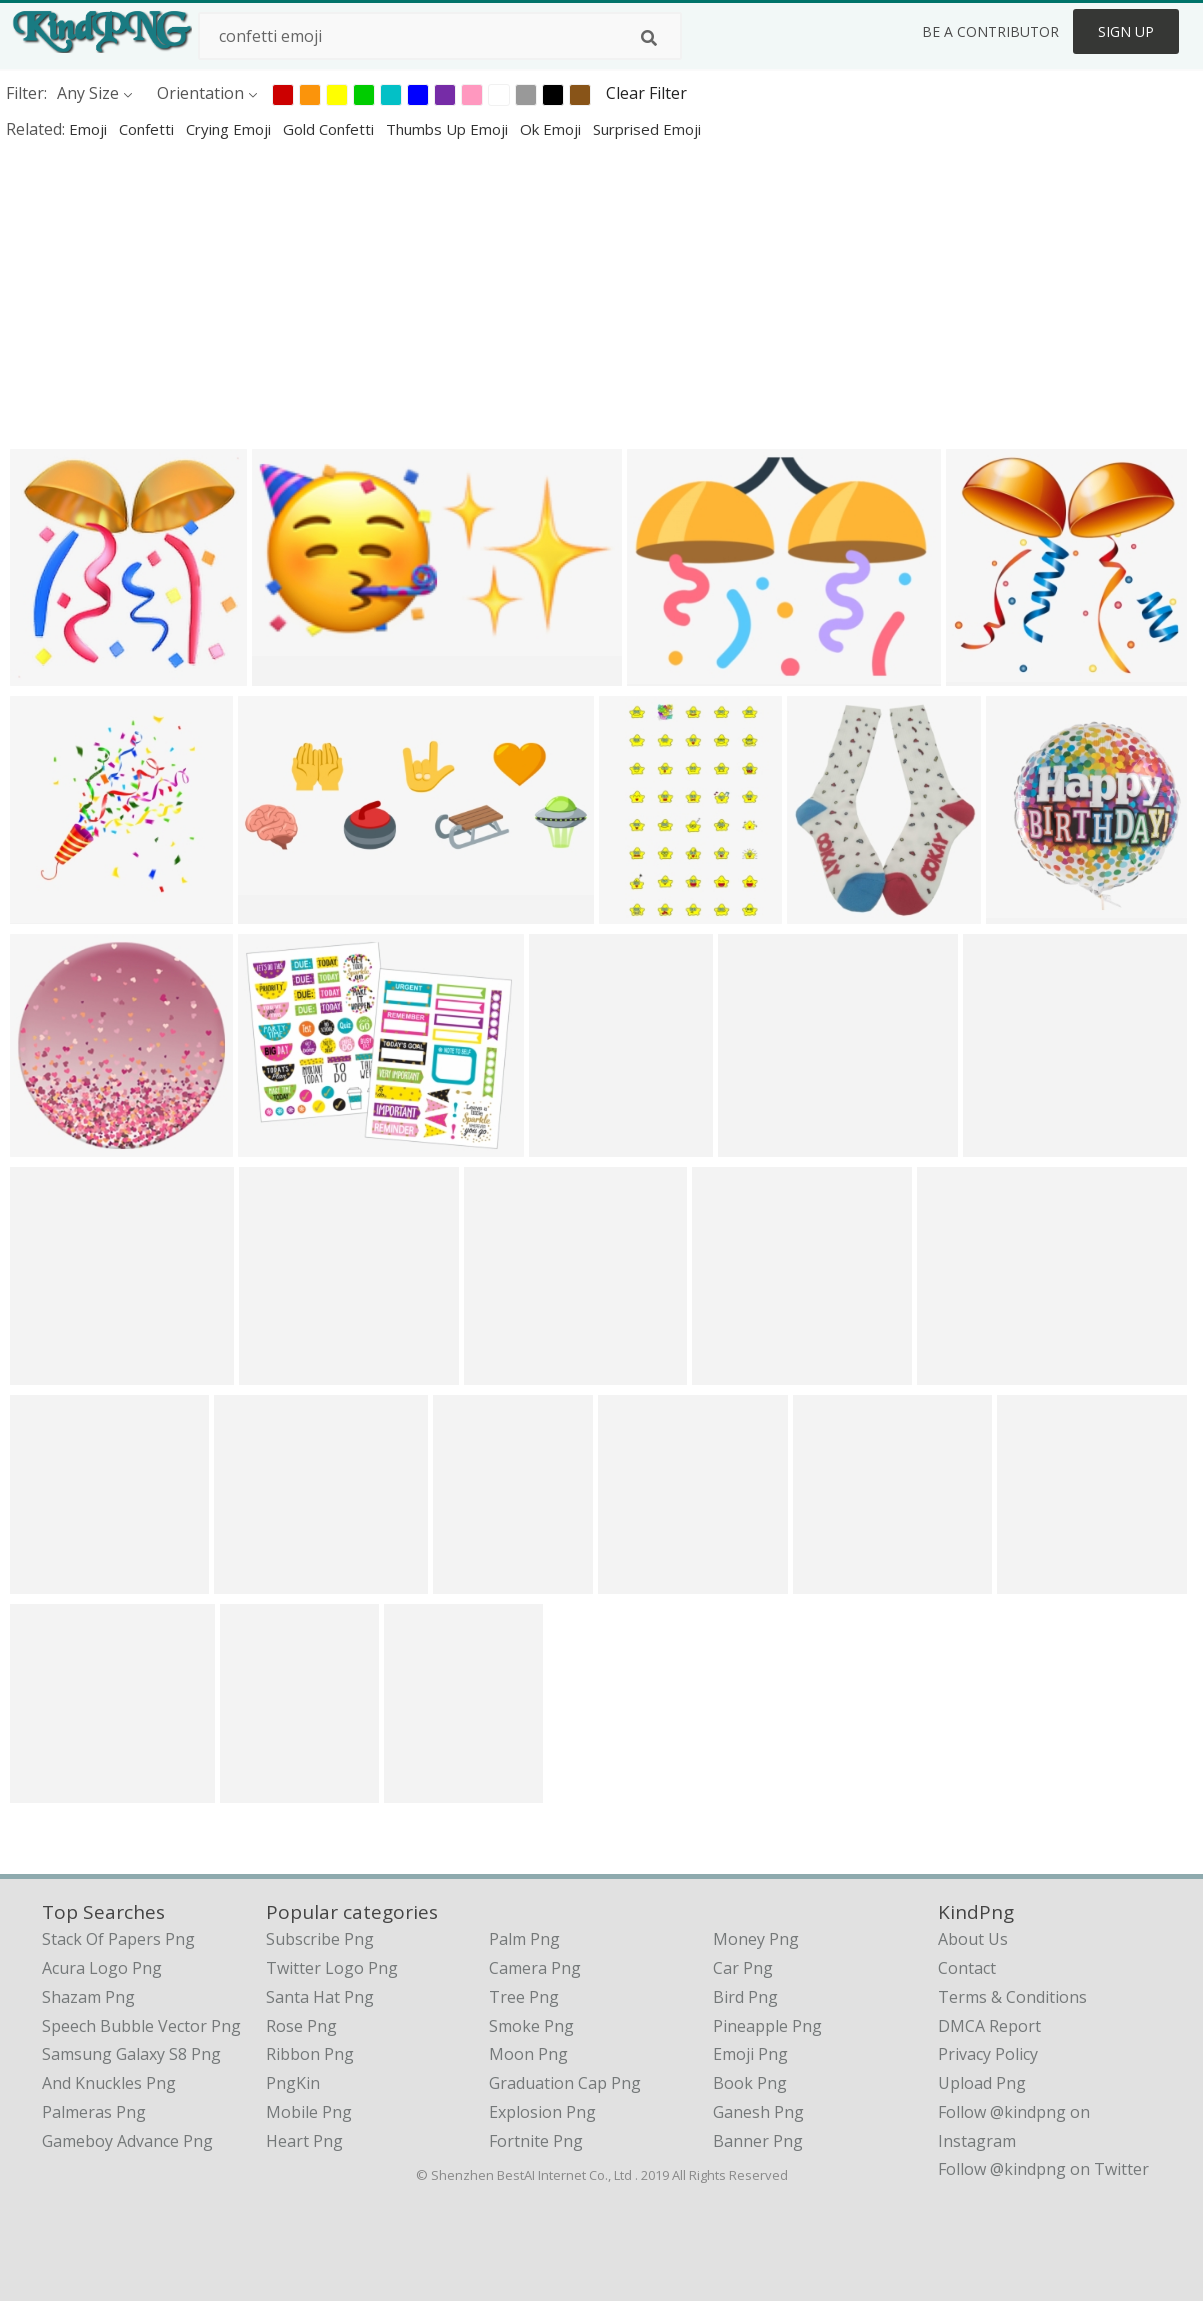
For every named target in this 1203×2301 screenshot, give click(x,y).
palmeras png (94, 2112)
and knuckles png (109, 2083)
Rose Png (301, 2026)
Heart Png (304, 2141)
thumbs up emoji (449, 129)
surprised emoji (647, 129)
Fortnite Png (536, 2141)
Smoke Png (531, 2026)
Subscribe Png (320, 1939)
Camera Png (535, 1968)
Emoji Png (750, 2054)
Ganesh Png (758, 2112)
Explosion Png (542, 2112)
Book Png (750, 2083)
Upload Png (982, 2083)
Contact (967, 1968)
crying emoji (230, 129)
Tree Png (524, 1997)
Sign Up (1126, 31)
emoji (90, 129)
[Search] (649, 38)
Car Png (743, 1968)
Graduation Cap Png (565, 2083)
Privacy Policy (988, 2054)
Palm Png (524, 1939)
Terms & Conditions (1012, 1997)
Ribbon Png (310, 2054)
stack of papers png (118, 1939)
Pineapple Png (767, 2026)
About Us (973, 1939)
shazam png (88, 1997)
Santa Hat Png (320, 1997)
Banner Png (758, 2141)
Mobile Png (309, 2112)
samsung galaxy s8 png (131, 2054)
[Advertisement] (600, 294)
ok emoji (552, 129)
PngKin (293, 2083)
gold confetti (330, 129)
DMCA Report (989, 2026)
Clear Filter (646, 93)
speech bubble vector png (141, 2026)
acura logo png (102, 1968)
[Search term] (440, 36)
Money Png (756, 1939)
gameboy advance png (127, 2141)
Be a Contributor (990, 31)
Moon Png (528, 2054)
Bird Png (745, 1997)
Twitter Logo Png (332, 1968)
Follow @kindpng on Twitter (1043, 2169)
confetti (148, 129)
